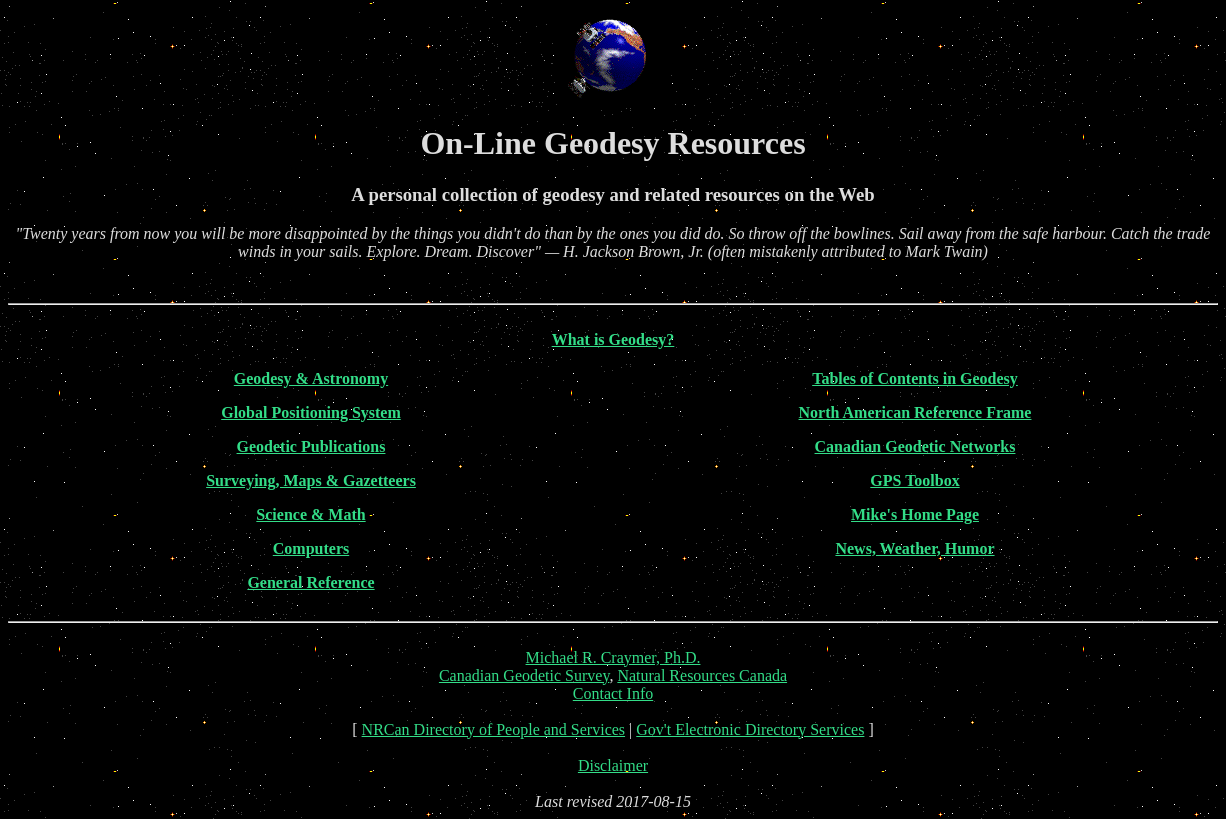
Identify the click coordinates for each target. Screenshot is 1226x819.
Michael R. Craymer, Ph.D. (613, 657)
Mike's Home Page (915, 514)
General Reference (310, 582)
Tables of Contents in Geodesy (915, 378)
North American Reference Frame (915, 412)
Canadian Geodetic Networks (915, 446)
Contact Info (613, 693)
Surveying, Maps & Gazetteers (311, 480)
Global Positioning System (311, 412)
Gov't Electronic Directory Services (750, 729)
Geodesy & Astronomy (311, 378)
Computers (311, 548)
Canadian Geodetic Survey (524, 675)
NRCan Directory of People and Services (493, 729)
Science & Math (310, 514)
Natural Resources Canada (702, 675)
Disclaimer (613, 765)
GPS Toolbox (914, 480)
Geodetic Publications (311, 446)
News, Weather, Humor (914, 548)
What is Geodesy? (613, 339)
